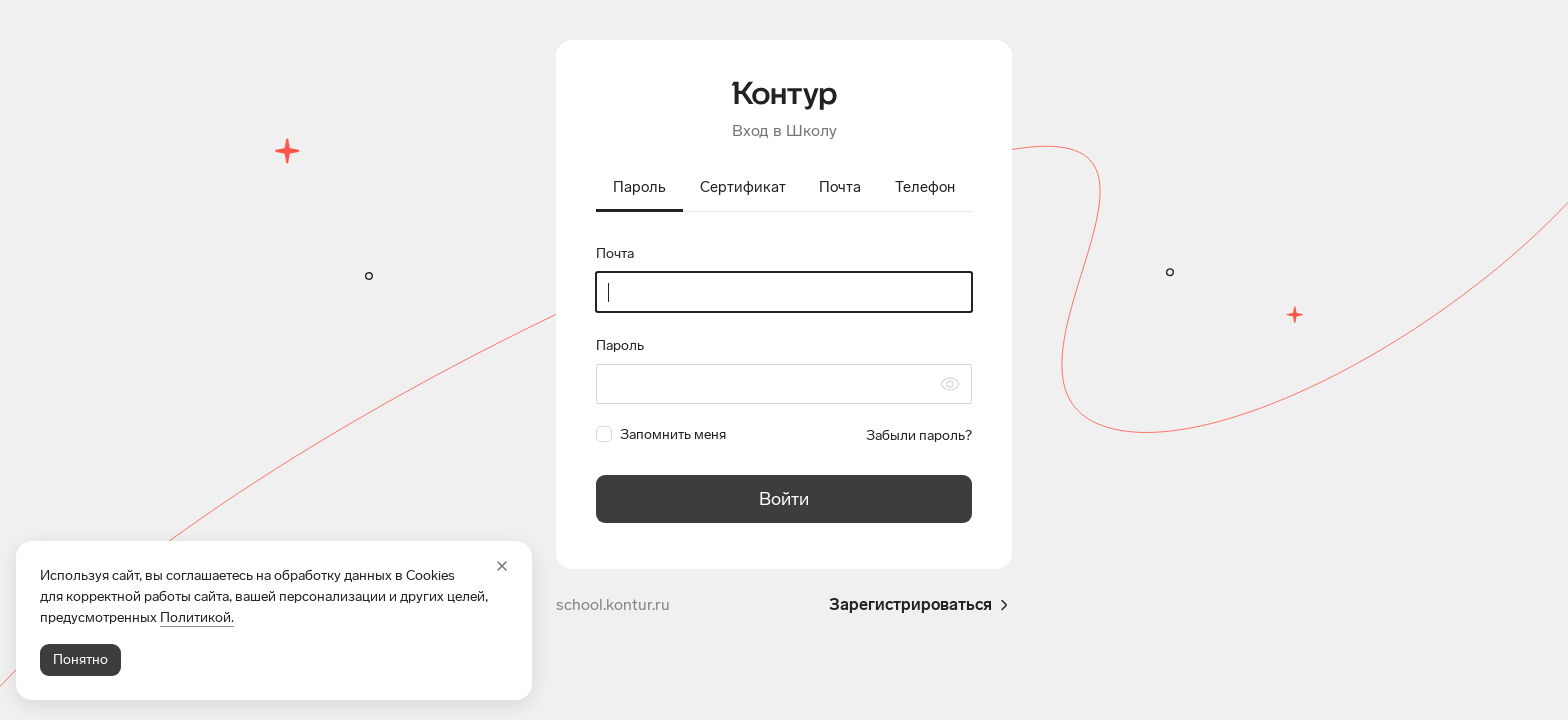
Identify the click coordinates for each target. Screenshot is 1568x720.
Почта (615, 253)
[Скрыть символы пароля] (950, 384)
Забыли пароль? (919, 435)
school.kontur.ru (613, 604)
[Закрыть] (502, 566)
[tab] (639, 189)
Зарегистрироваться (920, 605)
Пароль (620, 345)
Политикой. (197, 617)
